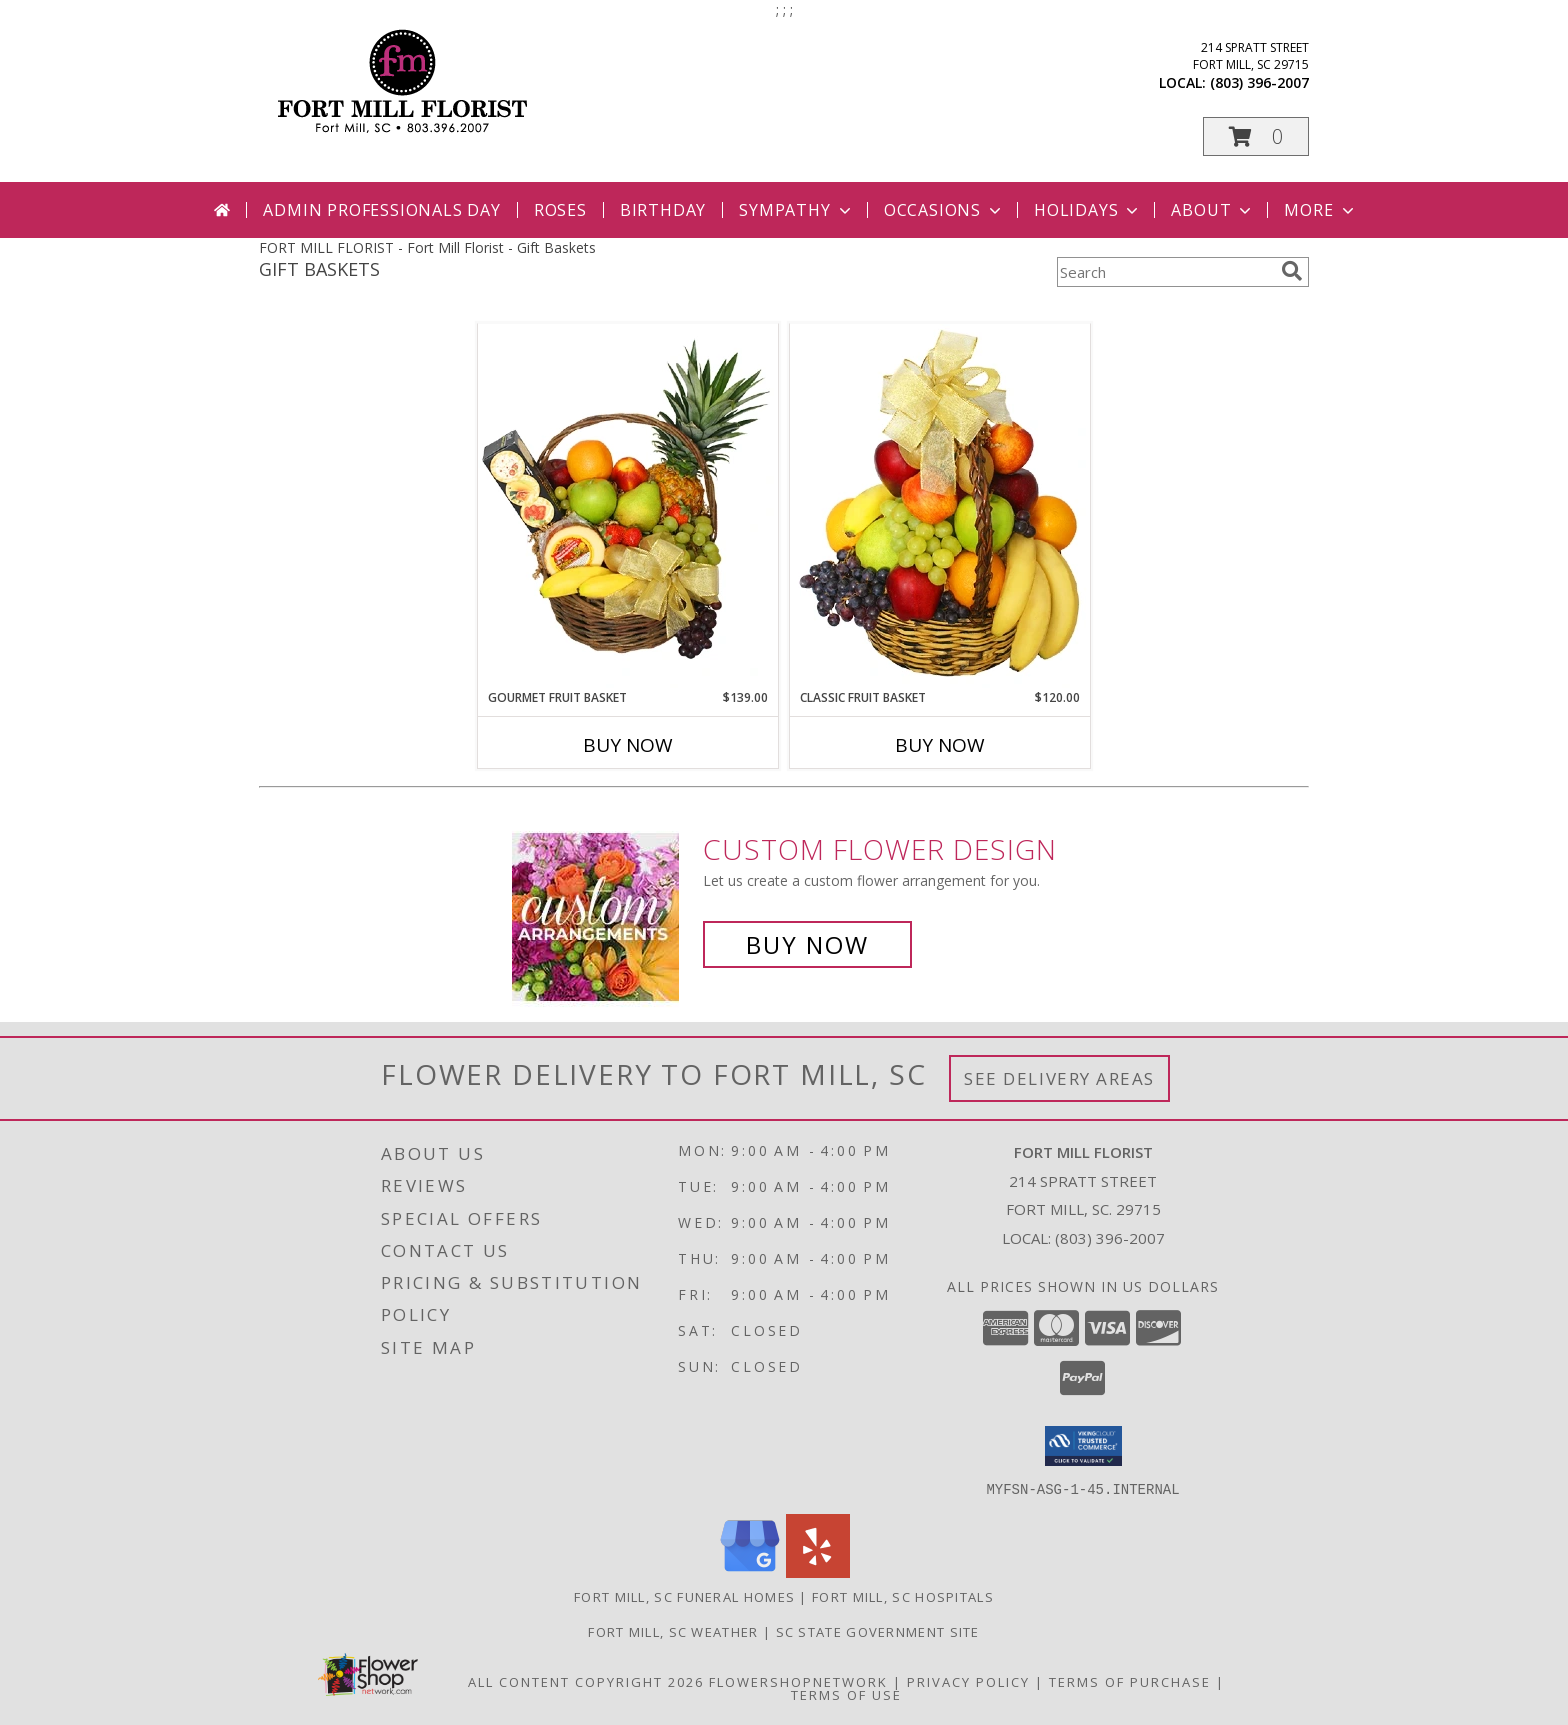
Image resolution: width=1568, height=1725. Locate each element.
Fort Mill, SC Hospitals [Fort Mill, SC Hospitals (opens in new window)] (903, 1596)
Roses (560, 210)
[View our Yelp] (818, 1571)
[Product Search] (1165, 272)
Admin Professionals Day (381, 210)
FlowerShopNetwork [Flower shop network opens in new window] (798, 1681)
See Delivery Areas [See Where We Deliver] (1059, 1078)
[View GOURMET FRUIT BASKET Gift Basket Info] (628, 506)
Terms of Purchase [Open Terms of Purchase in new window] (1130, 1681)
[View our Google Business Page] (750, 1571)
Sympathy (796, 210)
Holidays (1088, 210)
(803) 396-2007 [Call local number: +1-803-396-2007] (1259, 82)
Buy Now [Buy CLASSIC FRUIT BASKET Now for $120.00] (940, 745)
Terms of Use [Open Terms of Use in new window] (846, 1694)
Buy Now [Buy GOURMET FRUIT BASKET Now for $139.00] (628, 745)
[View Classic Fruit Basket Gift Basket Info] (940, 506)
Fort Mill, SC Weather (673, 1631)
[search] (1292, 271)
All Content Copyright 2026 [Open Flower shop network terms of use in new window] (586, 1681)
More (1320, 210)
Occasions (944, 210)
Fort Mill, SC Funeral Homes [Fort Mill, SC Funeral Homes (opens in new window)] (684, 1596)
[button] (1256, 136)
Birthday (663, 210)
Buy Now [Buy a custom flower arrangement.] (807, 944)
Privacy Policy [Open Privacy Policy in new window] (968, 1681)
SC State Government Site (878, 1631)
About (1213, 210)
